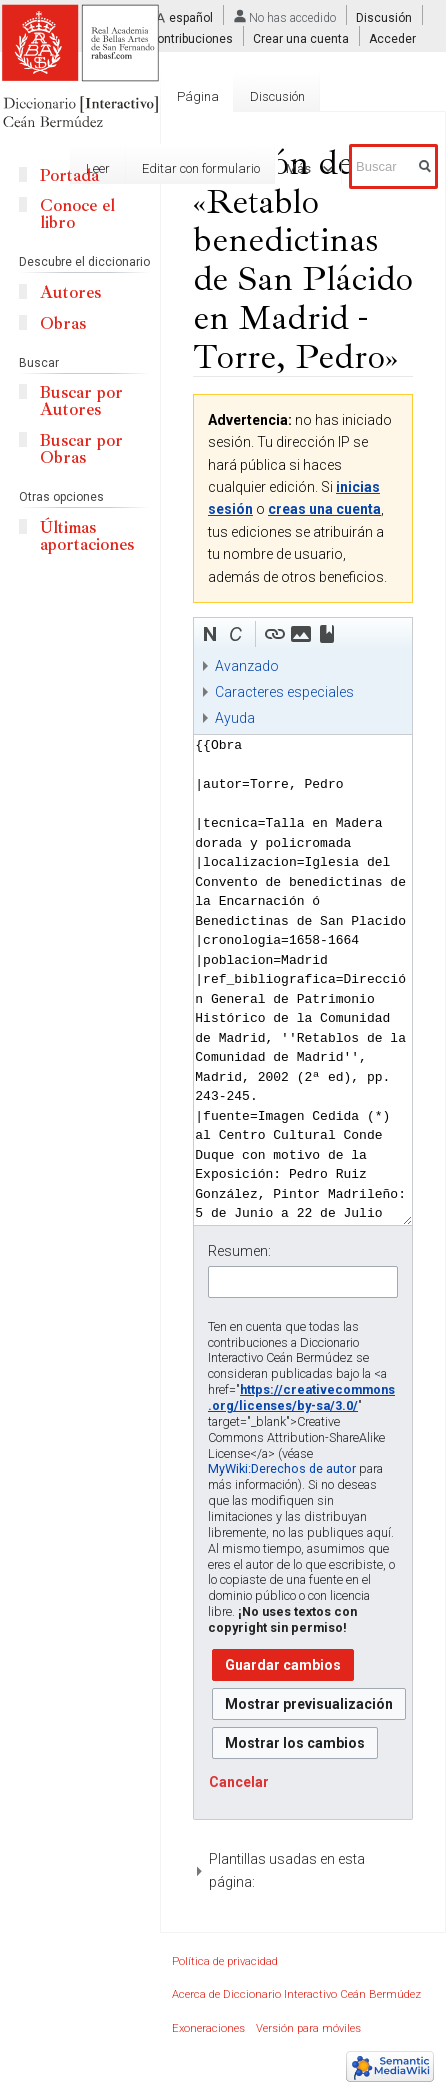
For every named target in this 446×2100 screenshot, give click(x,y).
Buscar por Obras (81, 449)
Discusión (384, 18)
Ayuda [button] (235, 718)
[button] (210, 634)
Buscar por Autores (81, 401)
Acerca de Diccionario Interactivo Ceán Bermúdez (296, 1994)
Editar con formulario (182, 168)
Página (198, 96)
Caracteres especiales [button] (284, 692)
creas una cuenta (324, 509)
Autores (70, 292)
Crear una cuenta (301, 39)
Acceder (392, 39)
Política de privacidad (225, 1961)
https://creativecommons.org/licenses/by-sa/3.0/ (301, 1397)
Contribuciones (191, 39)
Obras (63, 323)
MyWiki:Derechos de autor (282, 1468)
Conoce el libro (77, 214)
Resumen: (239, 1251)
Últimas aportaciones (87, 536)
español (191, 18)
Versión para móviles (308, 2028)
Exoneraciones (208, 2028)
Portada (69, 175)
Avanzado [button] (247, 666)
